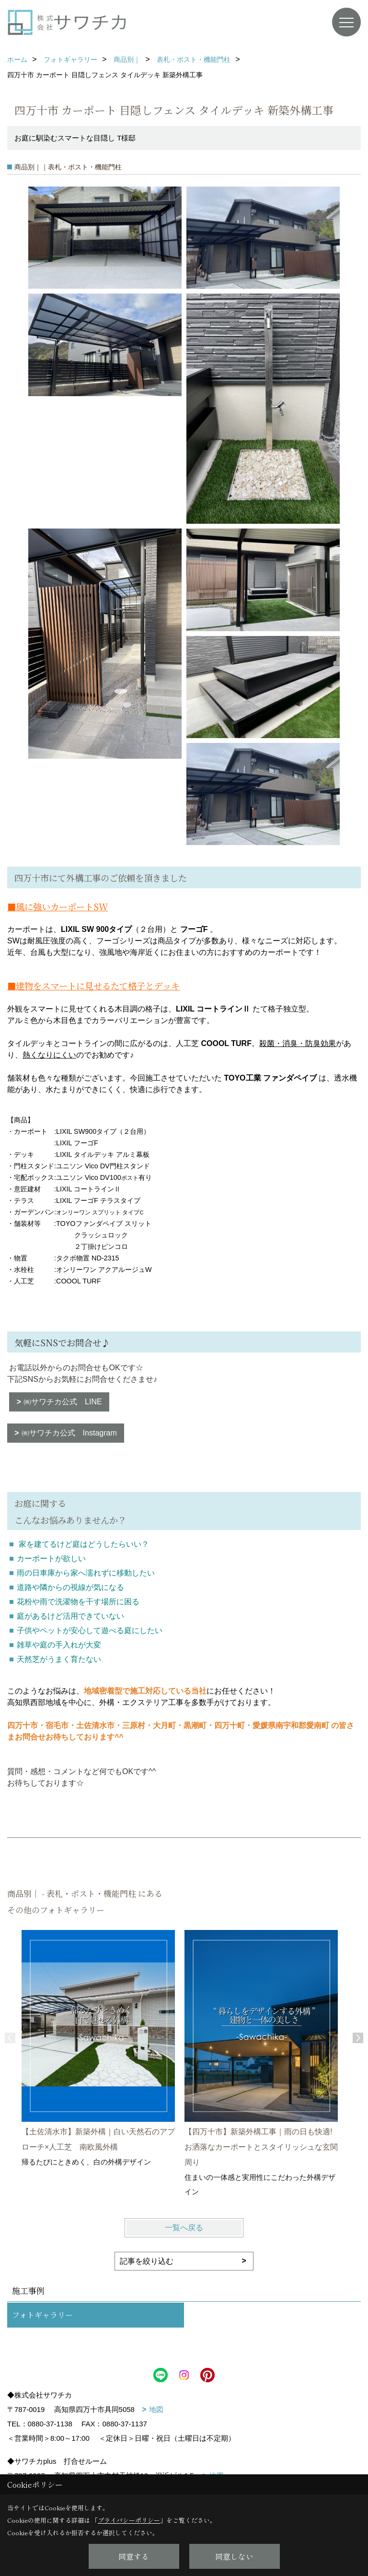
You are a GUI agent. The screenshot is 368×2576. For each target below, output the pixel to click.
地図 (156, 2409)
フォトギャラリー (42, 2314)
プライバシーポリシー (129, 2520)
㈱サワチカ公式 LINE (62, 1402)
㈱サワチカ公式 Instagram (69, 1433)
